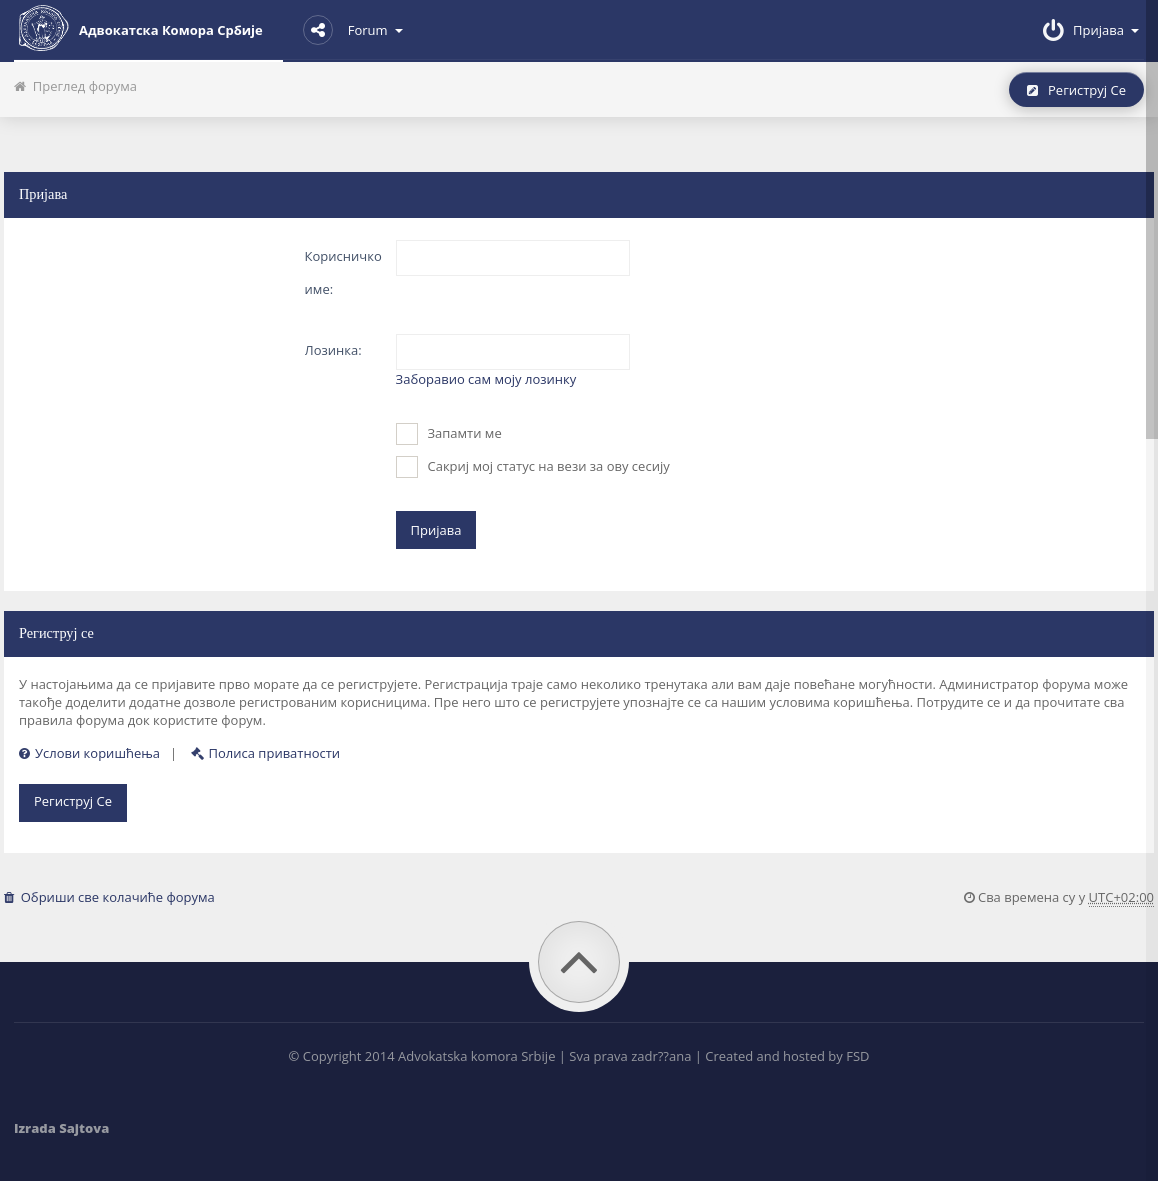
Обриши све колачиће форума (109, 897)
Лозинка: (333, 350)
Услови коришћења (89, 753)
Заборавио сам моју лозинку (486, 379)
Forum (353, 30)
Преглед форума (75, 86)
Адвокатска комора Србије (138, 28)
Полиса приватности (266, 753)
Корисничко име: (343, 272)
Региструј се (1076, 90)
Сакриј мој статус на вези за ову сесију (533, 467)
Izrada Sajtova (61, 1128)
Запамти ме (449, 434)
